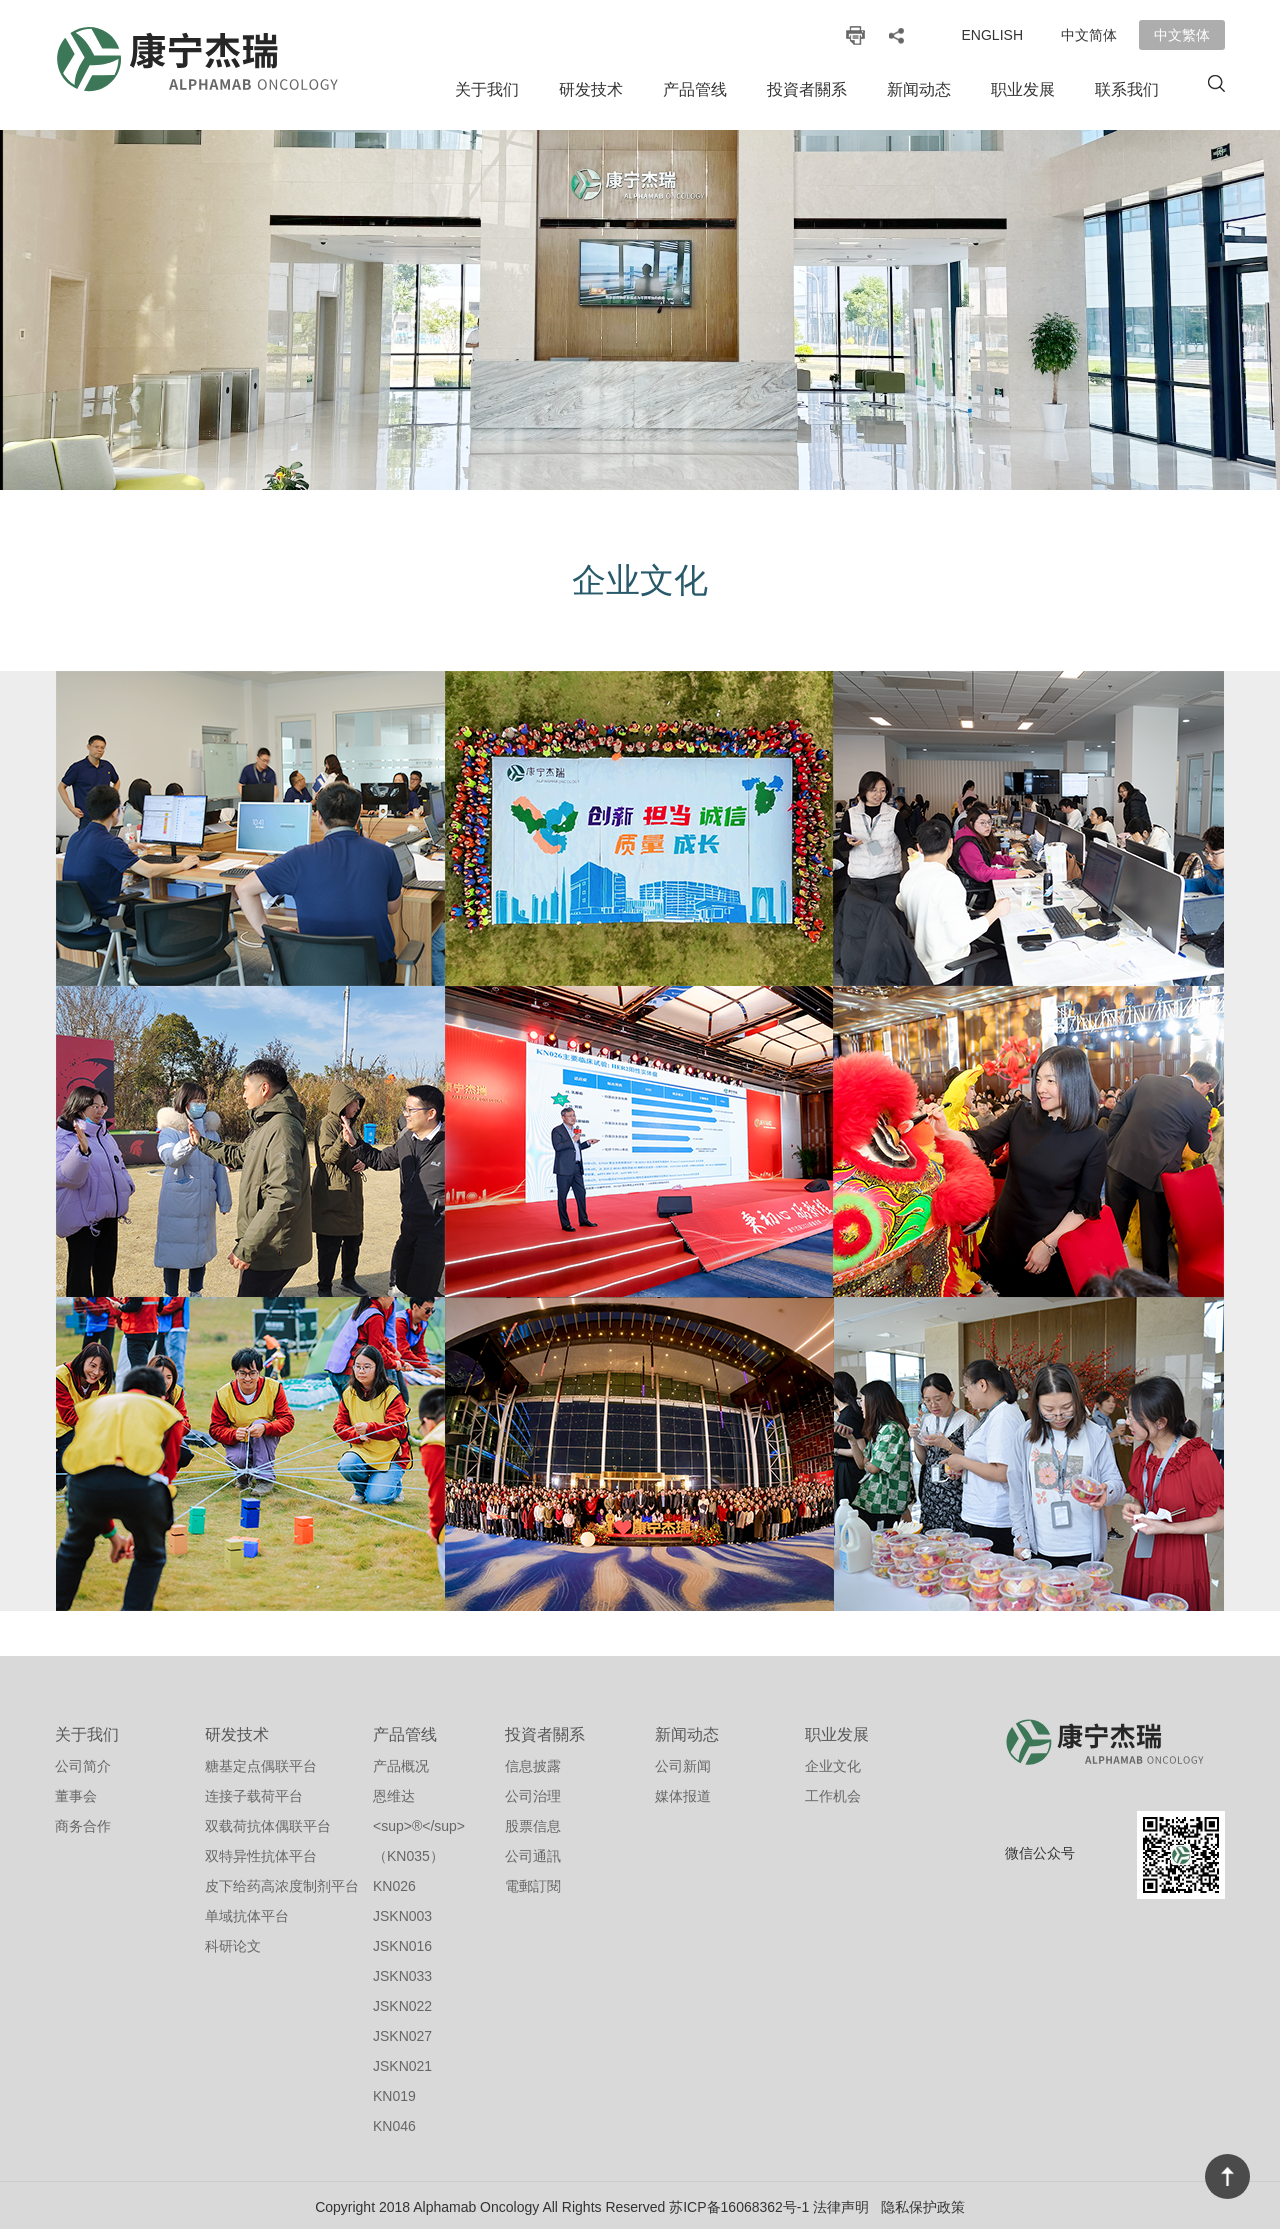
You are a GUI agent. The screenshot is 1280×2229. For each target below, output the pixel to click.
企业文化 (833, 1763)
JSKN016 (402, 1943)
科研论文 (233, 1943)
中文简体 (1089, 35)
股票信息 (533, 1823)
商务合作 (83, 1823)
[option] (640, 310)
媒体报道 (683, 1793)
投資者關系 (807, 89)
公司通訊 (533, 1853)
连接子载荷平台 (254, 1793)
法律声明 (841, 2204)
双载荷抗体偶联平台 (268, 1823)
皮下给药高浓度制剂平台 (282, 1883)
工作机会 (833, 1793)
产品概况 (401, 1763)
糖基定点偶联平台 (261, 1763)
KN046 (394, 2123)
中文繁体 (1182, 35)
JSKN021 (402, 2063)
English (992, 35)
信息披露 (533, 1763)
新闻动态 (919, 89)
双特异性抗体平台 (261, 1853)
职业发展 (1023, 89)
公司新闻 (683, 1763)
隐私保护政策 (923, 2204)
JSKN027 (402, 2033)
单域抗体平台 (247, 1913)
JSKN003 (402, 1913)
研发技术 (591, 89)
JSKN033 (402, 1973)
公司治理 (533, 1793)
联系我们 (1127, 89)
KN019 (394, 2093)
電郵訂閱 (533, 1883)
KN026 (394, 1883)
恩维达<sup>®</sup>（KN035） (419, 1823)
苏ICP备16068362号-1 (739, 2204)
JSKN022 (402, 2003)
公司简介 (83, 1763)
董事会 (76, 1793)
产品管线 (695, 89)
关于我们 (487, 89)
